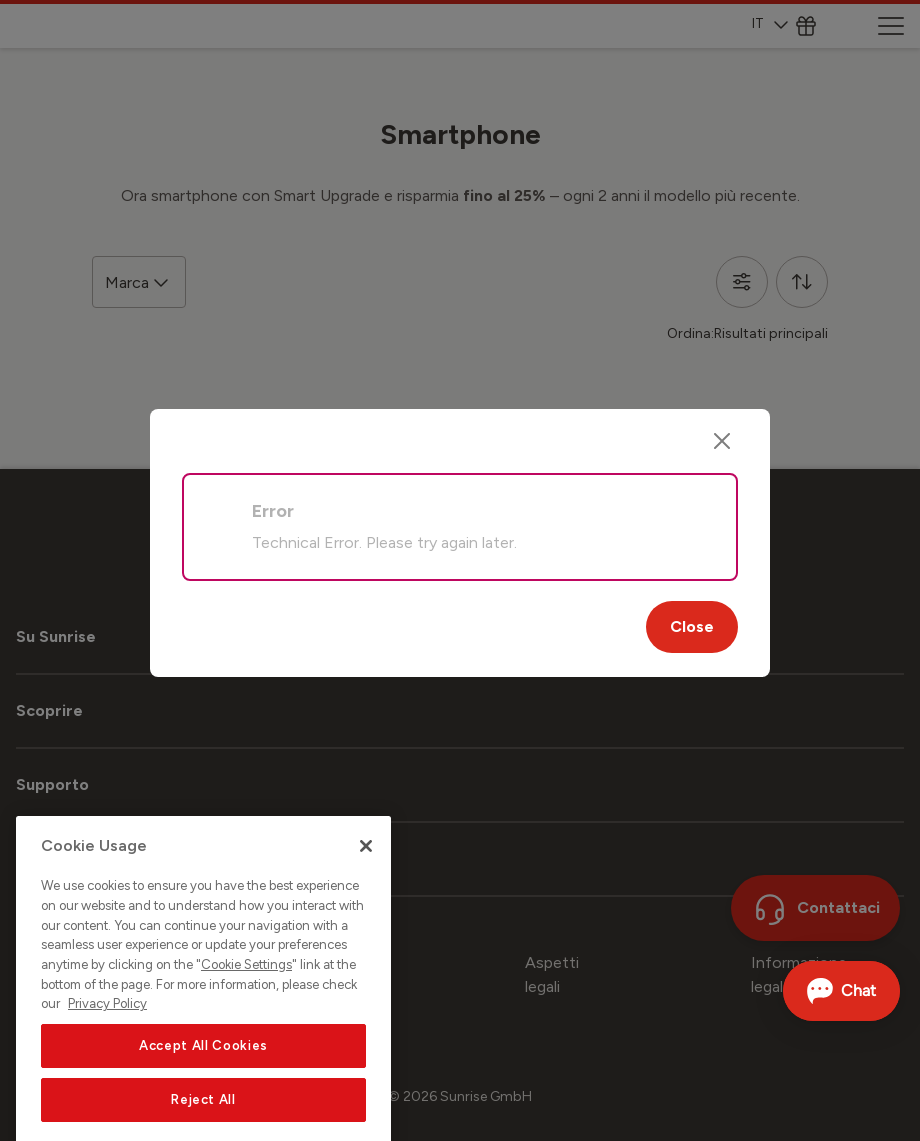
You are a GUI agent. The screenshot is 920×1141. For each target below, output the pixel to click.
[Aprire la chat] (841, 991)
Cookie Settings (246, 990)
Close (692, 626)
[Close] (722, 441)
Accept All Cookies (203, 1071)
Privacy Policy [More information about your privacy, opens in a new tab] (107, 1029)
